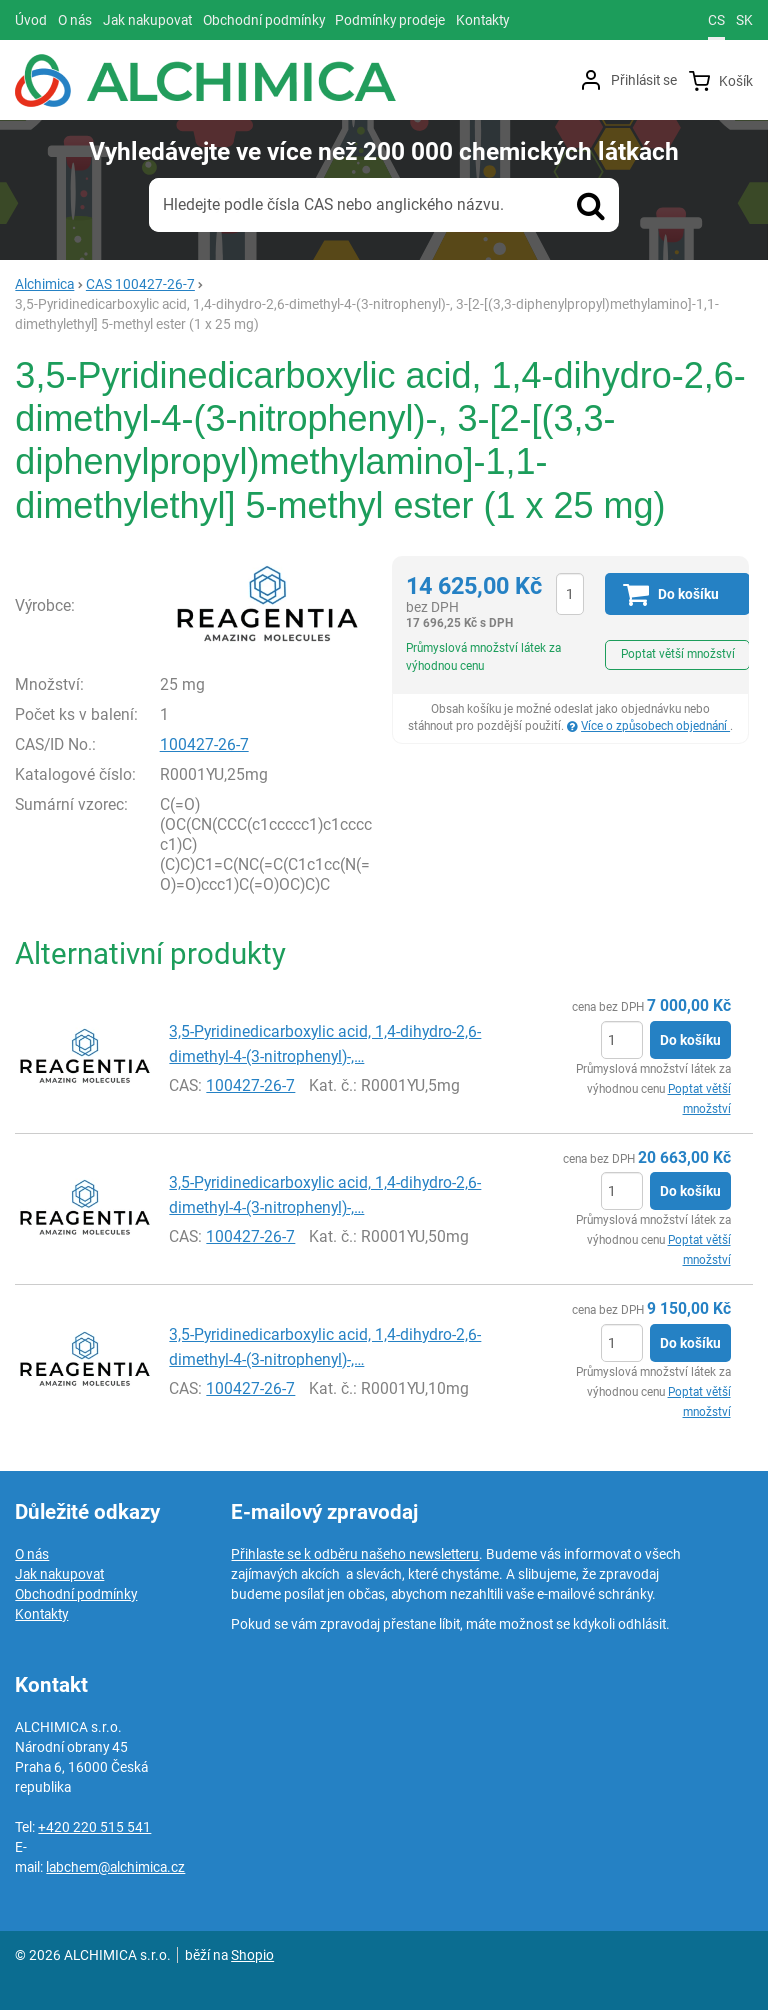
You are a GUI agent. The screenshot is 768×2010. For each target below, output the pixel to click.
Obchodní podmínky (76, 1594)
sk (744, 20)
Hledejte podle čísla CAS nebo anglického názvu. (333, 204)
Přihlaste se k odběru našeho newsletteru (355, 1554)
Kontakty (41, 1614)
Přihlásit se (644, 80)
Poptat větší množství (678, 654)
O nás (32, 1554)
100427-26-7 (204, 744)
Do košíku (690, 1040)
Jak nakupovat (59, 1574)
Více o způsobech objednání (655, 726)
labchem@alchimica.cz (115, 1867)
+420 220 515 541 (94, 1827)
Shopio (252, 1955)
